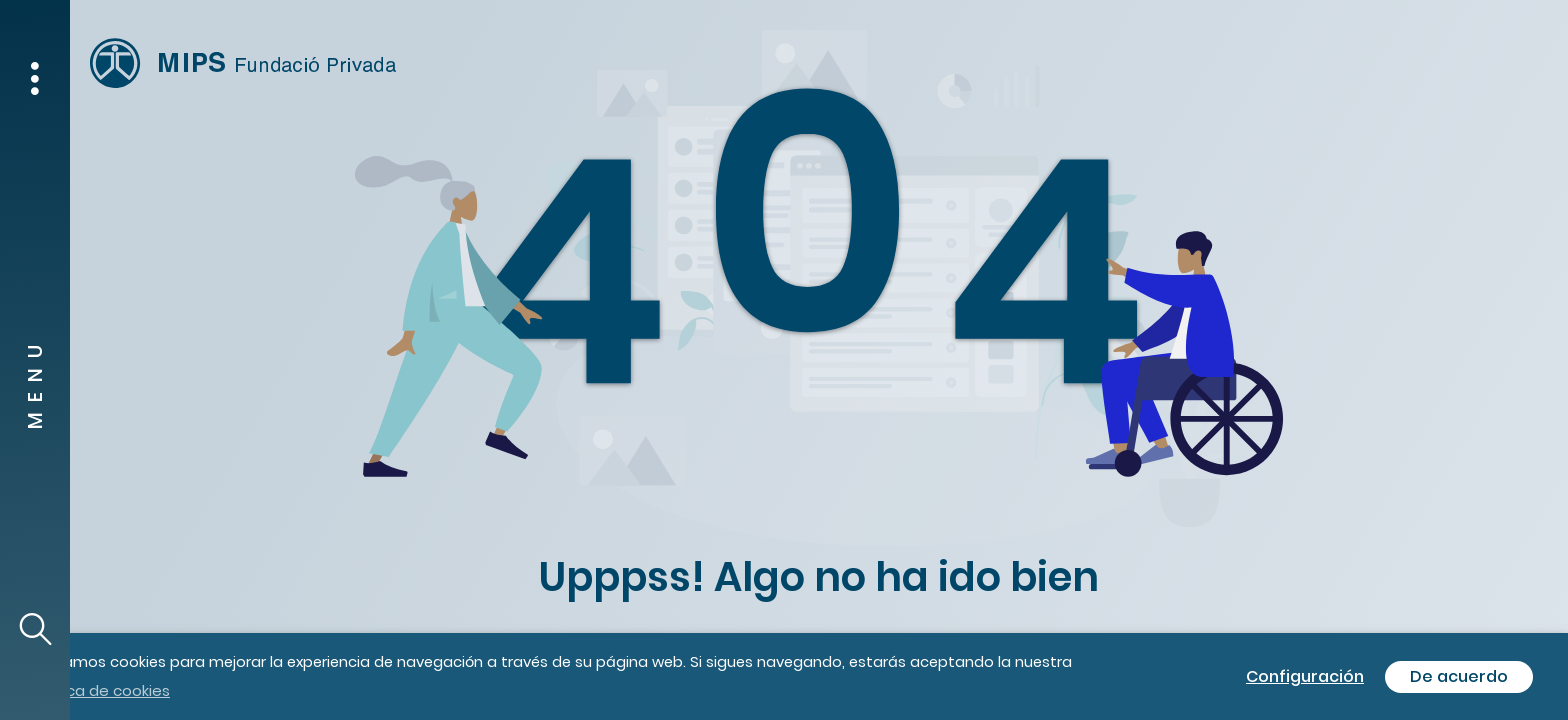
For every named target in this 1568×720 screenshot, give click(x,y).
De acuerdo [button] (1459, 676)
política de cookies (100, 690)
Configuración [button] (1305, 676)
